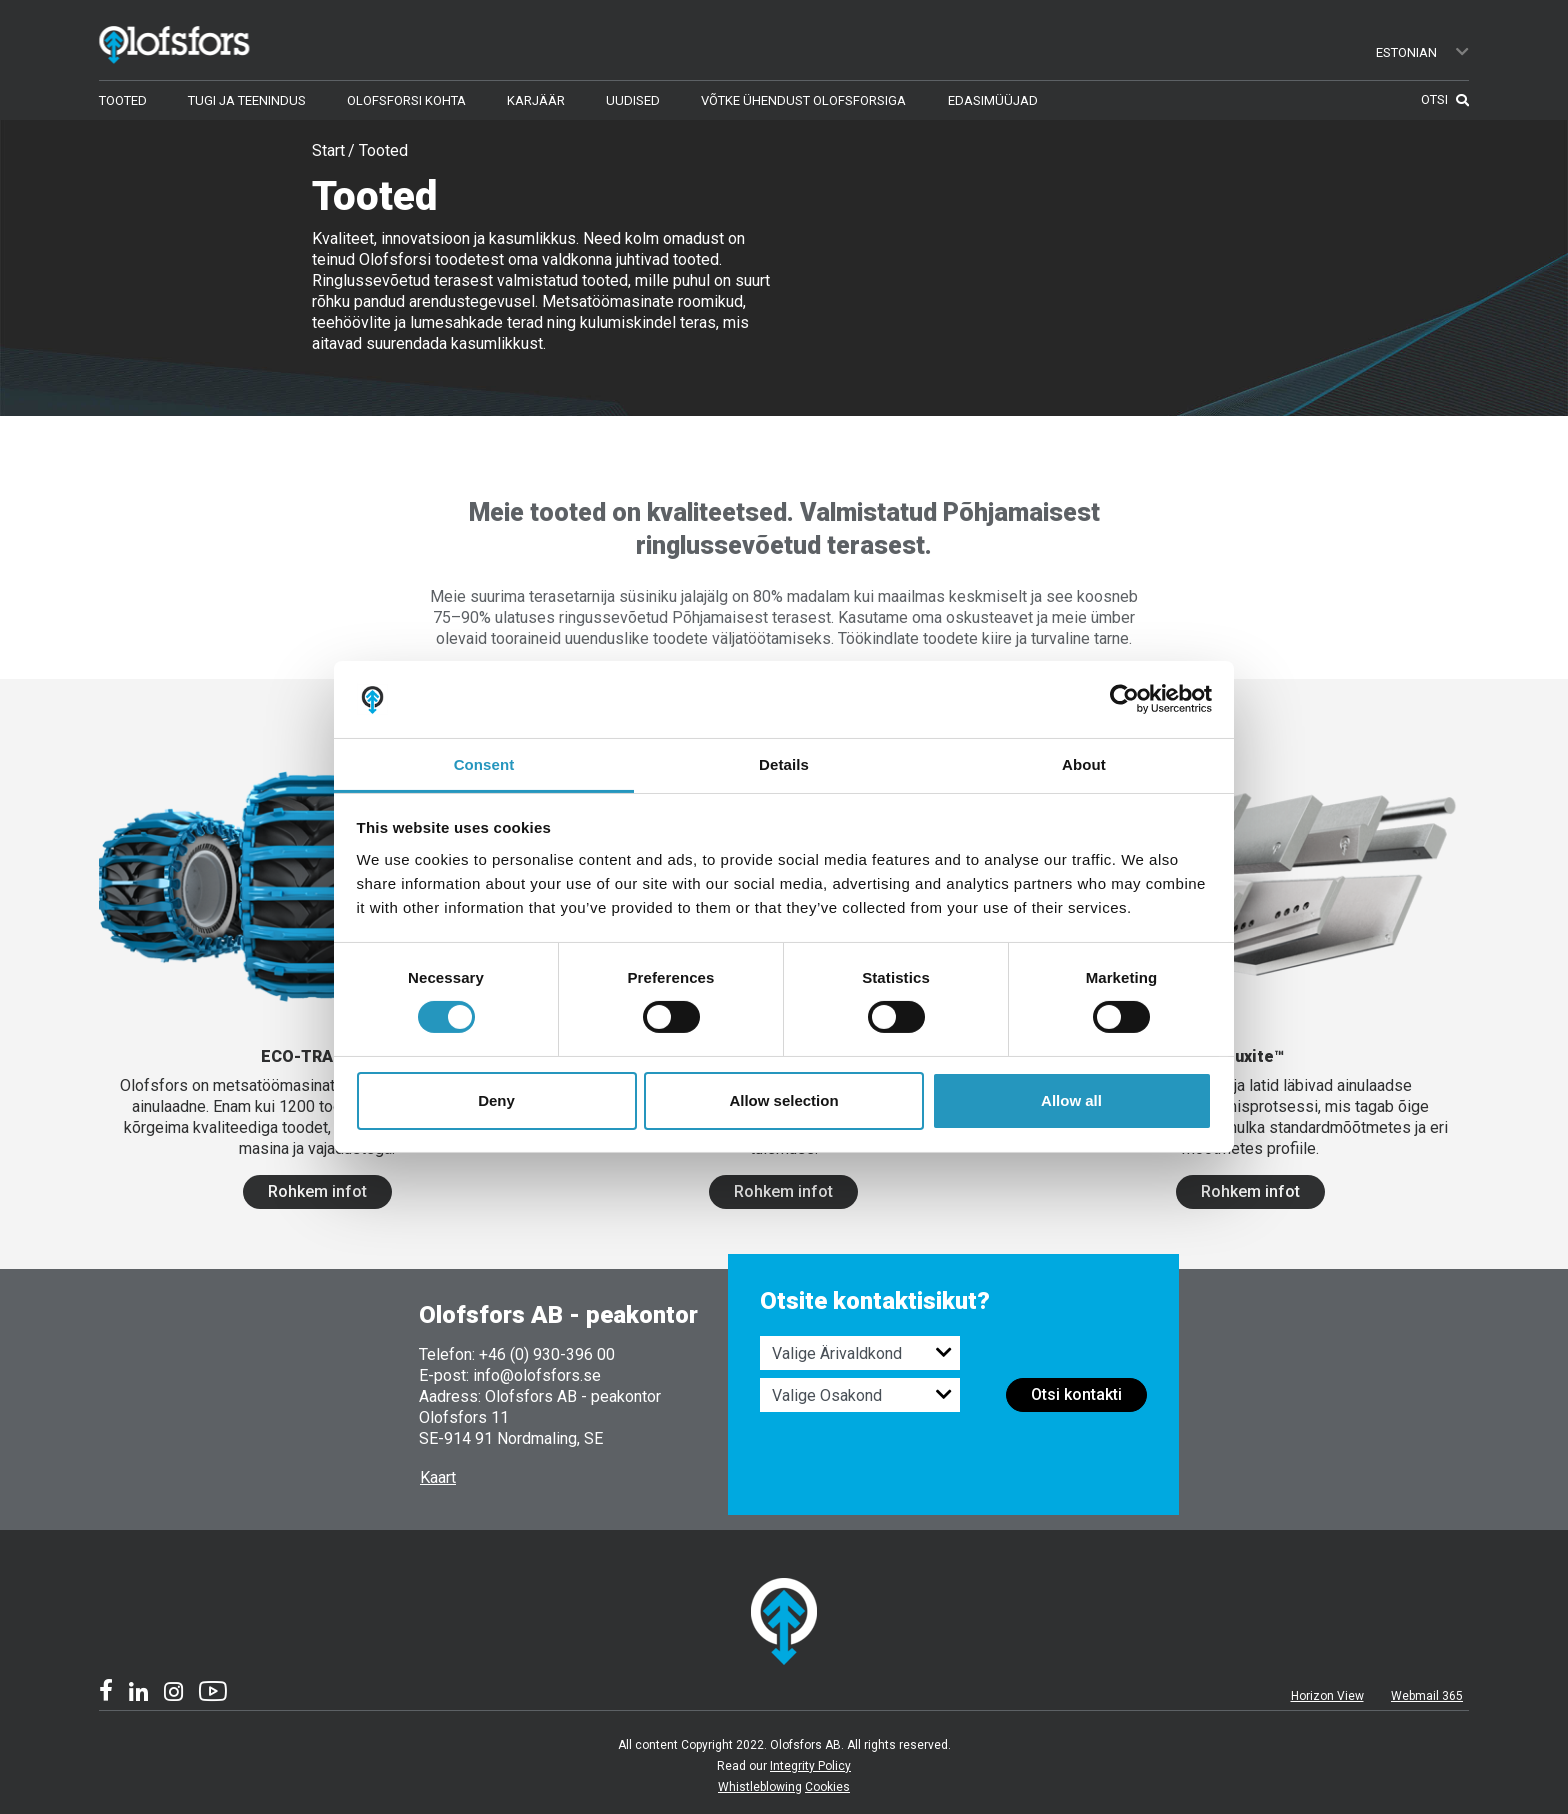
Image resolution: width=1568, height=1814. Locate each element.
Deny (496, 1100)
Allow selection (783, 1100)
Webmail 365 (1427, 1696)
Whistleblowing (760, 1787)
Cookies (827, 1787)
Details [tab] (784, 764)
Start (328, 150)
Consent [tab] (484, 764)
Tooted (383, 150)
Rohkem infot (317, 1191)
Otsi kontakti (1076, 1394)
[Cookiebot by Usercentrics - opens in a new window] (1124, 699)
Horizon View (1327, 1696)
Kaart (438, 1477)
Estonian (1423, 52)
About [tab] (1084, 764)
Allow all (1071, 1100)
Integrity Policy (810, 1766)
